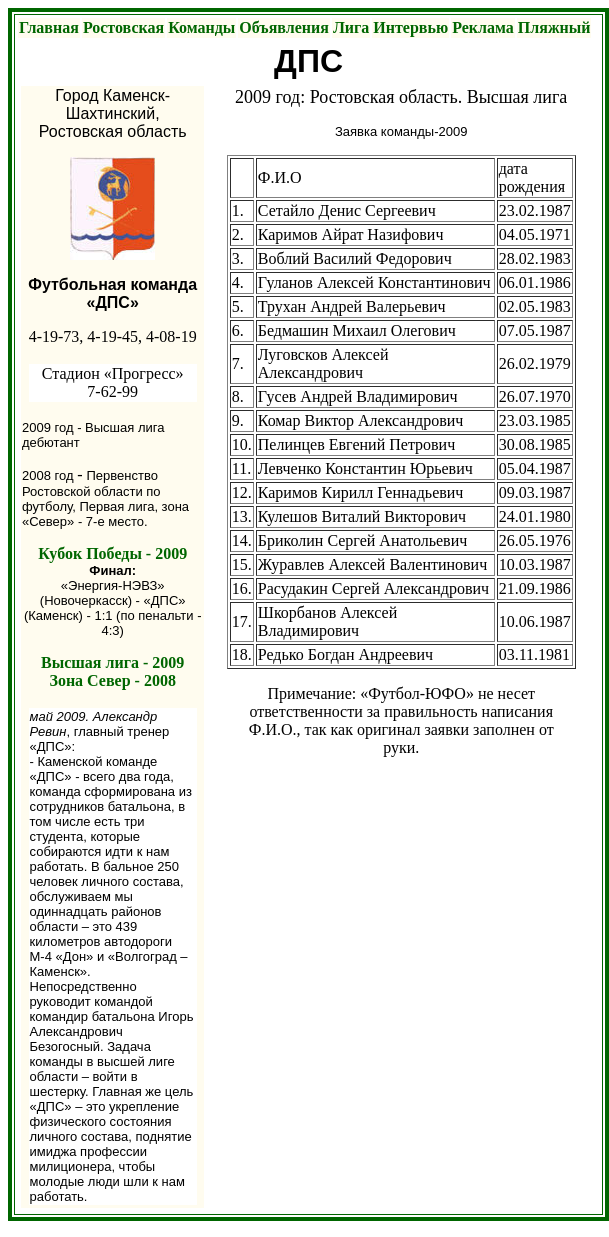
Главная (49, 27)
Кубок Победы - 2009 (112, 553)
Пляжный (554, 27)
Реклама (483, 27)
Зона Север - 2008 (112, 680)
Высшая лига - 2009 (112, 662)
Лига (351, 27)
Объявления (284, 27)
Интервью (410, 27)
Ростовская (123, 27)
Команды (201, 27)
